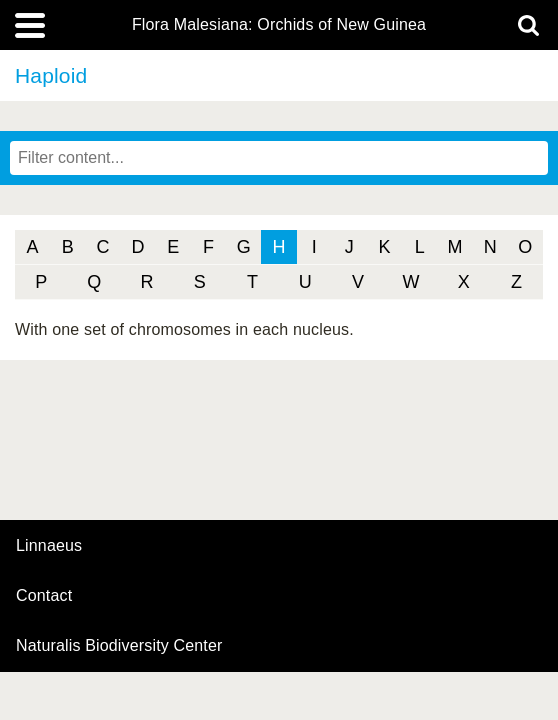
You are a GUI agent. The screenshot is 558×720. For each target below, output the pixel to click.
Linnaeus (49, 546)
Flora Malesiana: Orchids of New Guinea (279, 25)
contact (44, 595)
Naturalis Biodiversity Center (119, 646)
